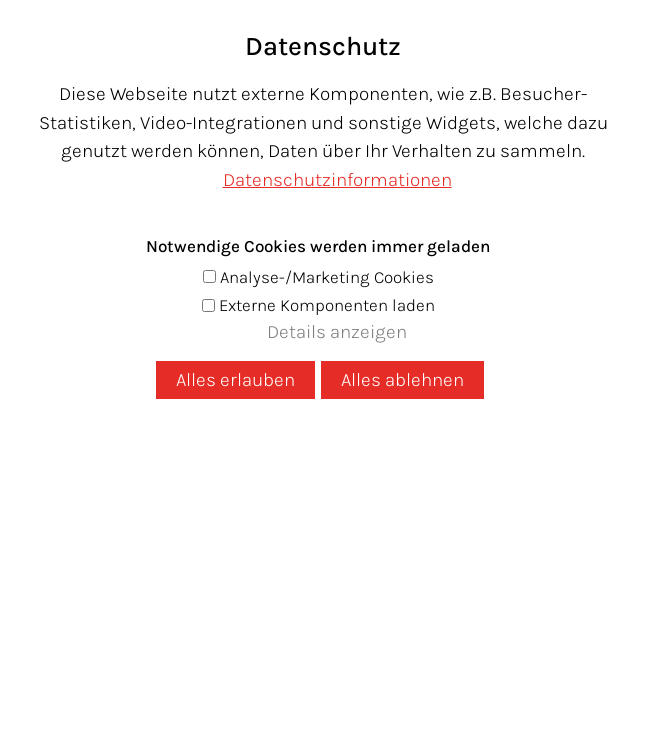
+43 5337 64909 (280, 550)
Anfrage (429, 550)
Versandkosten (416, 616)
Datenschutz (176, 616)
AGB (507, 616)
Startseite (188, 293)
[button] (584, 24)
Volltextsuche (215, 350)
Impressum (291, 616)
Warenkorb (588, 171)
